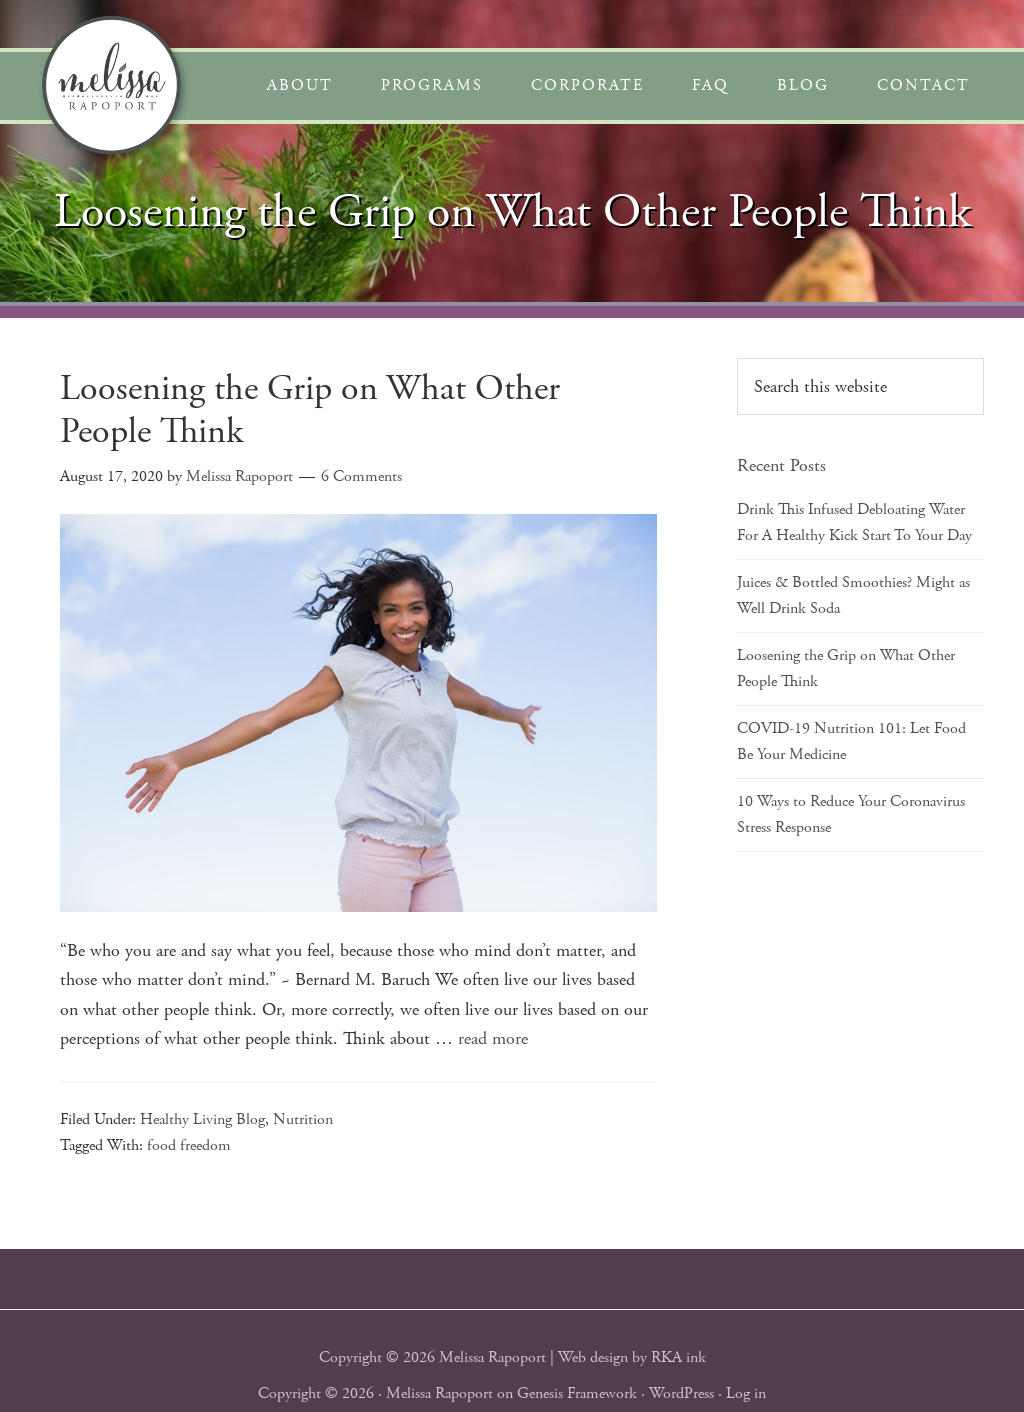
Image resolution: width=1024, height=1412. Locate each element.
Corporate (587, 85)
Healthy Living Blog (202, 1119)
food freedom (189, 1145)
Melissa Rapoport (439, 1393)
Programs (432, 85)
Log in (746, 1393)
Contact (923, 85)
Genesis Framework (577, 1393)
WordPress (681, 1393)
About (300, 85)
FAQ (710, 85)
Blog (803, 85)
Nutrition (303, 1119)
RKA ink (678, 1357)
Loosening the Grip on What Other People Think (310, 410)
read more (493, 1038)
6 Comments (361, 476)
